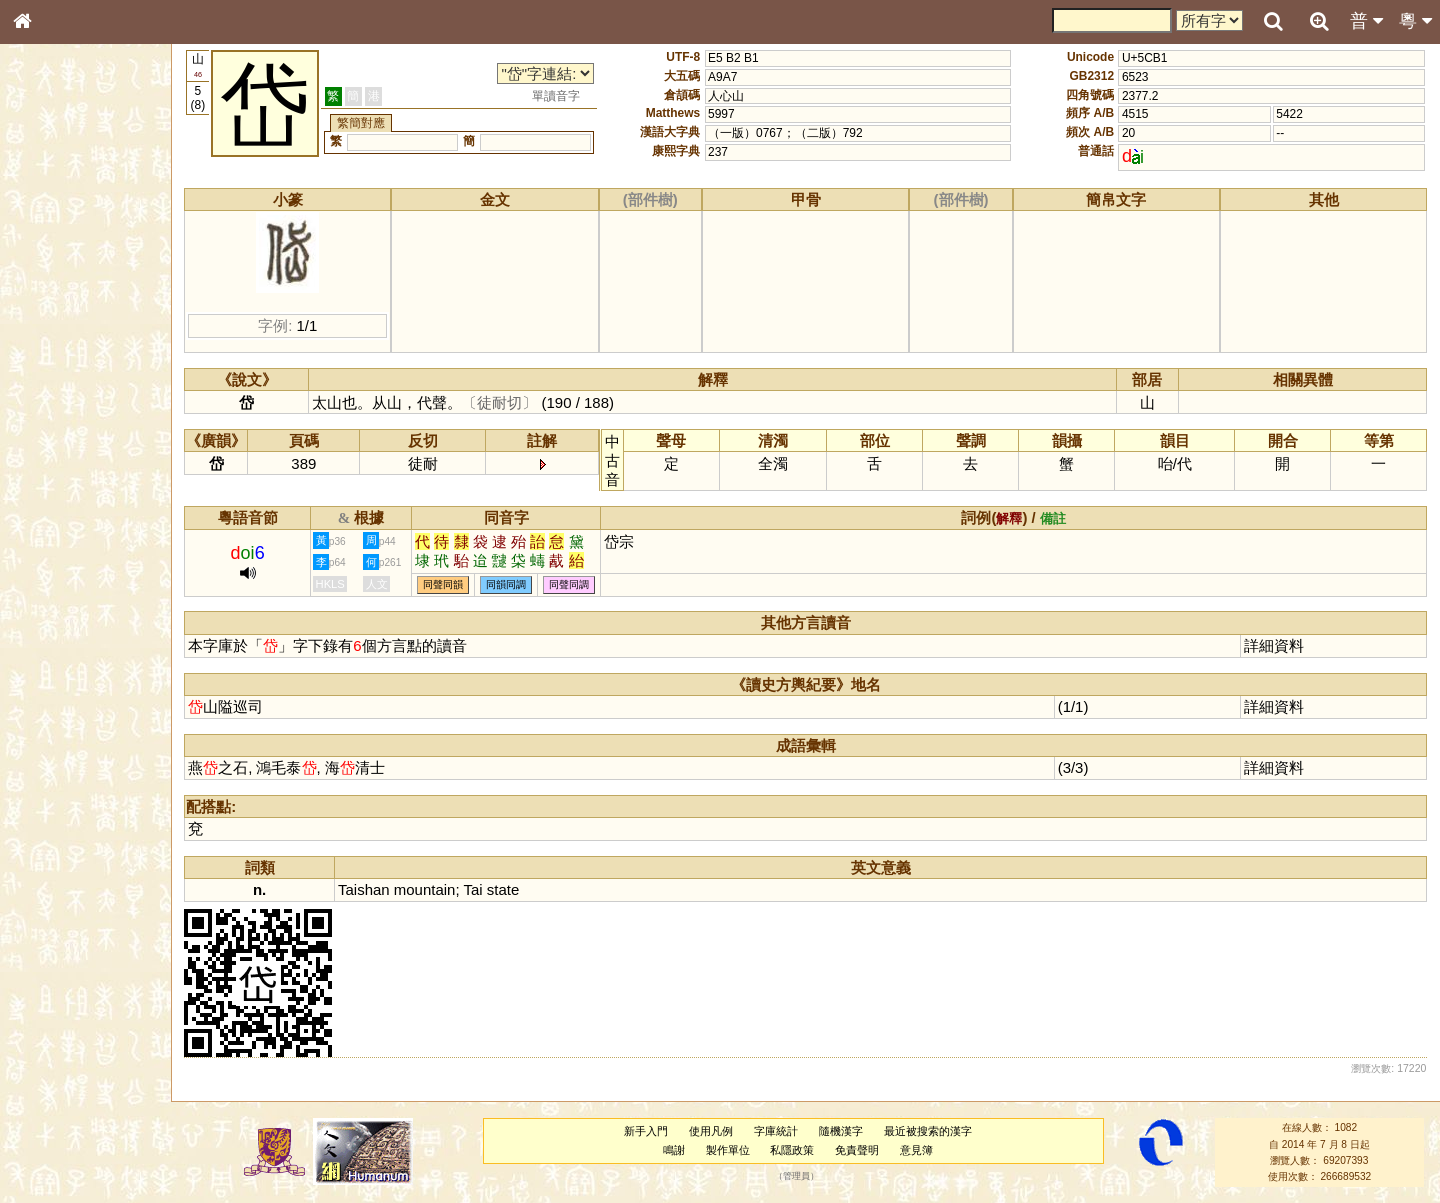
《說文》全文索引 (73, 628)
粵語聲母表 (55, 417)
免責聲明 (858, 1150)
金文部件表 (55, 326)
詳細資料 (1274, 645)
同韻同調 (508, 584)
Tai (474, 889)
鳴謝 (675, 1150)
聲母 (40, 536)
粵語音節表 (55, 398)
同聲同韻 (445, 584)
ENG (88, 220)
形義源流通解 (61, 345)
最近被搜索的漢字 (928, 1131)
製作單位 (728, 1150)
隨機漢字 (841, 1131)
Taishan (366, 889)
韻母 (68, 536)
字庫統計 (777, 1131)
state (504, 889)
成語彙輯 (49, 666)
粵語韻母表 (55, 437)
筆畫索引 (49, 287)
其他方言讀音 (61, 574)
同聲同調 (571, 584)
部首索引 (49, 268)
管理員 (797, 1177)
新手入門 (647, 1131)
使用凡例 (712, 1131)
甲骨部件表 (55, 306)
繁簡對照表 (55, 685)
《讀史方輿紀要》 (73, 647)
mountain (426, 889)
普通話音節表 (61, 555)
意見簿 (917, 1150)
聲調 (95, 536)
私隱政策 (793, 1150)
